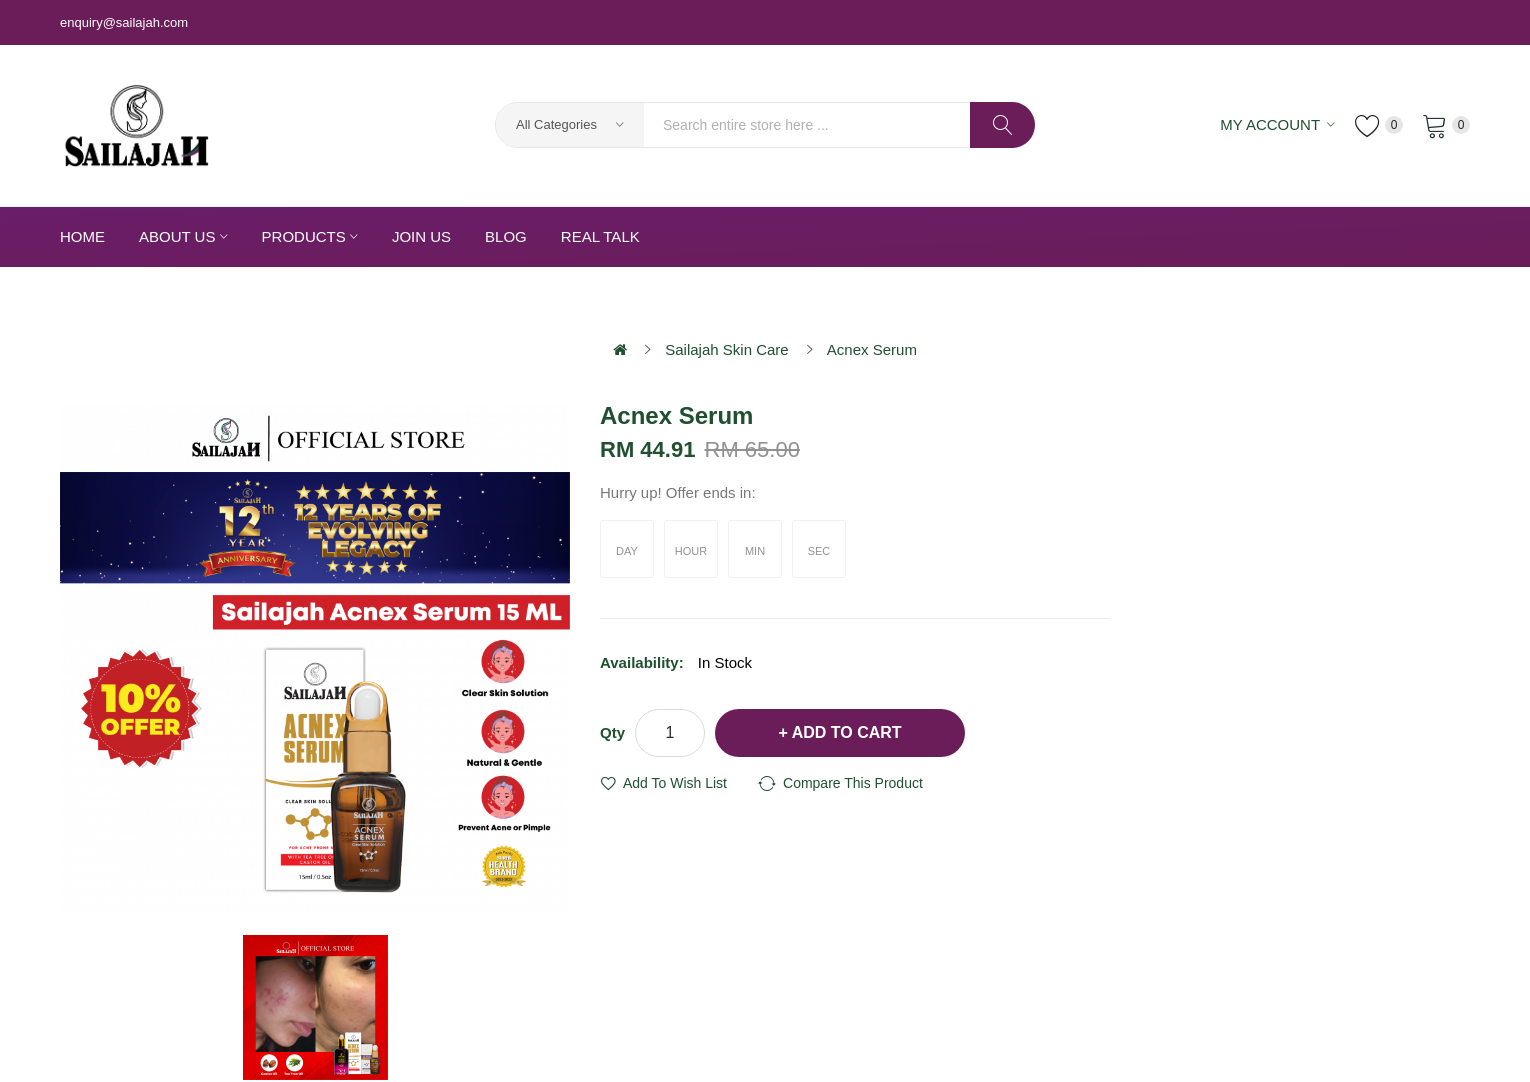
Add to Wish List (675, 783)
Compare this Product (853, 783)
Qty (612, 732)
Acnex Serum (872, 349)
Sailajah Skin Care (726, 349)
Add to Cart (847, 732)
